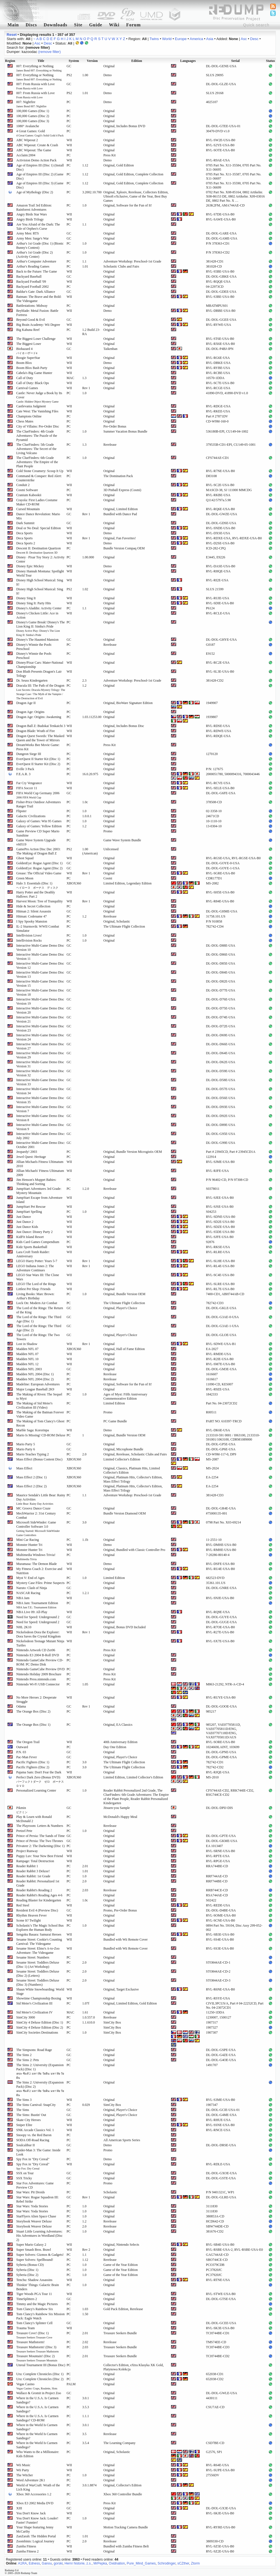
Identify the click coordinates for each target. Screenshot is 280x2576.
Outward (22, 1747)
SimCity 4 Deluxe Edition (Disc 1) (39, 2022)
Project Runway (27, 1851)
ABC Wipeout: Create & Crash (37, 145)
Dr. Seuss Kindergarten (31, 680)
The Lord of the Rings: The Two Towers (38, 1337)
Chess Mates (24, 421)
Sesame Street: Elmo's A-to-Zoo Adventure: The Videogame (37, 1950)
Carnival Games (27, 388)
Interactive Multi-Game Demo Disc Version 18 (40, 992)
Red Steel (22, 1905)
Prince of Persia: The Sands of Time (40, 1836)
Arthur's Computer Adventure (36, 261)
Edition (136, 61)
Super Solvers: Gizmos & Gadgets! (40, 2255)
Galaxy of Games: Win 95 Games (39, 821)
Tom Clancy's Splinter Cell (34, 2323)
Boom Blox (24, 363)
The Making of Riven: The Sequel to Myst (39, 1396)
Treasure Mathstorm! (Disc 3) (37, 2349)
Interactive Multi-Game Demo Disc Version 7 (40, 1109)
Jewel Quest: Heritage (31, 1157)
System (74, 61)
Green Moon (24, 878)
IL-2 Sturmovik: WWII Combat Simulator (37, 929)
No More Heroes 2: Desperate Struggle (36, 1699)
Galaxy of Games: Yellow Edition (39, 826)
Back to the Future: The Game (36, 271)
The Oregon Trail (27, 1742)
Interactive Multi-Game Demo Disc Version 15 (40, 983)
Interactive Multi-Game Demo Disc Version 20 (40, 1010)
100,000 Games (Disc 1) (32, 111)
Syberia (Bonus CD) (30, 2265)
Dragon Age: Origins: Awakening (38, 717)
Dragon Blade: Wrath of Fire (35, 731)
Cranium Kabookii (28, 495)
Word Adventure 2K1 (30, 2480)
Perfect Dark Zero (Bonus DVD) (41, 1781)
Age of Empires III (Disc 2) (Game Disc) (40, 176)
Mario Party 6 (25, 1449)
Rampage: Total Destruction (35, 1861)
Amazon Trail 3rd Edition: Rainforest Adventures (34, 207)
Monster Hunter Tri (29, 1545)
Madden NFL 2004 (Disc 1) (35, 1374)
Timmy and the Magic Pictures (37, 2304)
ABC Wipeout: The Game (33, 150)
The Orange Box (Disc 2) (33, 1711)
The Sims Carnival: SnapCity (36, 2105)
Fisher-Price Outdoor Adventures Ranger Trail (38, 804)
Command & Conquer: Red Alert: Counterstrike (39, 478)
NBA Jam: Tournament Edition (37, 1605)
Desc (254, 39)
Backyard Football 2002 (32, 287)
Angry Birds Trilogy (30, 219)
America (196, 39)
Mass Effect (24, 1468)
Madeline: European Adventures (38, 1384)
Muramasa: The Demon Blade (36, 1564)
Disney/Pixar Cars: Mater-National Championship (39, 665)
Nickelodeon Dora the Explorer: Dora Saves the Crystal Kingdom (38, 1634)
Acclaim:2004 (25, 155)
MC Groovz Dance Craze (33, 1508)
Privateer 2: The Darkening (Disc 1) (40, 1846)
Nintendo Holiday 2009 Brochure (38, 1674)
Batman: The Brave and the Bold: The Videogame (38, 299)
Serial (235, 61)
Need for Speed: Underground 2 (37, 1617)
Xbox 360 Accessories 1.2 (33, 2494)
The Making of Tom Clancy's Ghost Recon (40, 1423)
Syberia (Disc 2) (27, 2275)
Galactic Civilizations (30, 816)
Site (78, 24)
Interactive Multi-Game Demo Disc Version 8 (40, 1118)
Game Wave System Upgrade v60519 (36, 842)
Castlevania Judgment (31, 406)
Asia (209, 39)
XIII (19, 2508)
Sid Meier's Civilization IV (34, 2012)
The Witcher (24, 2475)
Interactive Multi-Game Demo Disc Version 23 (40, 1028)
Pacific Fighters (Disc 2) (32, 1767)
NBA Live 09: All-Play (31, 1612)
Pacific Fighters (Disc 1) (32, 1762)
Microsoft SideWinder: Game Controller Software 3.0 (38, 1528)
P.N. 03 (21, 1752)
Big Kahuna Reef (27, 330)
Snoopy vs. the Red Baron (34, 2135)
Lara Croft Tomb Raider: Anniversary (33, 1254)
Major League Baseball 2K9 (35, 1389)
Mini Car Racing (27, 1540)
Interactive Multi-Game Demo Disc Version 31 (40, 1064)
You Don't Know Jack (31, 2513)
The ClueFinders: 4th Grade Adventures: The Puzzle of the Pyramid (36, 435)
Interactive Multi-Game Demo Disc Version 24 (40, 1037)
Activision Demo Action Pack (36, 160)
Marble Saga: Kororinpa (32, 1430)
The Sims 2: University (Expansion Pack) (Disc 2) (40, 2088)
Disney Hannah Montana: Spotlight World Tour (40, 573)
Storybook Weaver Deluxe (34, 2221)
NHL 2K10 (23, 1627)
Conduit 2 (23, 485)
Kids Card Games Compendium (37, 1242)
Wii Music (23, 2465)
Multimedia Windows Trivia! (35, 1557)
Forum (133, 24)
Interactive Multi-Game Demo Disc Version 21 (40, 1019)
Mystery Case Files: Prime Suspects (40, 1583)
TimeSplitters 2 (26, 2299)
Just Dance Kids (27, 1227)
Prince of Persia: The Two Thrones (39, 1841)
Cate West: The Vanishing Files (37, 411)
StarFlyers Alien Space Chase (36, 2216)
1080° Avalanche (27, 126)
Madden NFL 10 (27, 1359)
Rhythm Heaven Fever (31, 1915)
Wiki (114, 24)
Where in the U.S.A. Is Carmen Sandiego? (37, 2400)
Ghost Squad (25, 858)
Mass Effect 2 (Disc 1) (31, 1477)
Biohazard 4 (26, 351)
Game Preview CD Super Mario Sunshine (37, 833)
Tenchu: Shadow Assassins (34, 2280)
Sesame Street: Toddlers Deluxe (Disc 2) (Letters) (37, 1973)
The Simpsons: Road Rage (34, 2050)
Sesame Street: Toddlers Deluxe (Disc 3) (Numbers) (37, 1982)
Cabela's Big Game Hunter (34, 373)
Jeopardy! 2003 (26, 1152)
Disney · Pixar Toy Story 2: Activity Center (40, 559)
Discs (31, 24)
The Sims (22, 2110)
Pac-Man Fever (26, 1757)
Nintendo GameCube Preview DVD (40, 1669)
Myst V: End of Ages (30, 1578)
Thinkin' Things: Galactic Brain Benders (37, 2287)
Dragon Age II (26, 703)
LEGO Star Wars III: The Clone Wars (37, 1277)
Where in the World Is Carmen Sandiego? (36, 2427)
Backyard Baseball (28, 276)
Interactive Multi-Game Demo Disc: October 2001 (40, 1145)
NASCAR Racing (28, 1593)
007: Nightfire (31, 104)
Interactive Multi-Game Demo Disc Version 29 (40, 1055)
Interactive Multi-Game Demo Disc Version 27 (40, 1046)
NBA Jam (22, 1598)
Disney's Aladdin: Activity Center (39, 608)
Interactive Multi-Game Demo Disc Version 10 (40, 948)
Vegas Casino (36, 2386)
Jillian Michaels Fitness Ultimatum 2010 (39, 1164)
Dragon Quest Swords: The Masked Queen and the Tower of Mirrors (40, 738)
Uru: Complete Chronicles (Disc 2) (40, 2379)
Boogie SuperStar (28, 358)
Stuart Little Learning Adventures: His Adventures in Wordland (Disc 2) (39, 2235)
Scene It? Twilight (28, 1920)
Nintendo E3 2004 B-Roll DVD (37, 1655)
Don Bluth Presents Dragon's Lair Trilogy (39, 674)
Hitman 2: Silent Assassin (33, 911)
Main (13, 24)
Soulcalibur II (25, 2145)
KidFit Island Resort (30, 1237)
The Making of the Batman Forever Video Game (40, 1414)
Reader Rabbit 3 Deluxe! (33, 1871)
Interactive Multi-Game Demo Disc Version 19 (40, 1001)
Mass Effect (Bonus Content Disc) (39, 1459)
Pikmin (21, 1810)
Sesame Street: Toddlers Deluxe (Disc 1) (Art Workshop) (37, 1965)
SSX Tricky (24, 2178)
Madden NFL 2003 (29, 1369)
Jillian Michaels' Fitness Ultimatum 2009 (40, 1173)
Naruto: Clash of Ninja (31, 1588)
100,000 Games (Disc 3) (32, 121)
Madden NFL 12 (27, 1364)
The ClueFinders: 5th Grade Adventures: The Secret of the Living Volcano (36, 449)
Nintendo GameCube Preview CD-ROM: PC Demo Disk (39, 1662)
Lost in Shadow (26, 1344)
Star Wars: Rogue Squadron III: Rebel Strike (37, 2199)
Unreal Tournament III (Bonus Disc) (40, 2365)
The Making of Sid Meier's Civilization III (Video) (34, 1405)
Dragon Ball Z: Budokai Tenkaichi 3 (40, 726)
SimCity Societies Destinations (37, 2032)
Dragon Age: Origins (30, 712)
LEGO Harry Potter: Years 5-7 (36, 1261)
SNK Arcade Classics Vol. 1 (35, 2130)
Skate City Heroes (28, 2120)
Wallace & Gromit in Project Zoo (38, 2393)
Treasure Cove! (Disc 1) (34, 2335)
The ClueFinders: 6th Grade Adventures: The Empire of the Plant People (37, 462)
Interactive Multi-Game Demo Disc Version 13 (40, 974)
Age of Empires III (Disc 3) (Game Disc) (40, 185)
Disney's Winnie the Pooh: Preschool (34, 647)
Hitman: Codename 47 (31, 916)
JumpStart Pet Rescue (31, 1207)
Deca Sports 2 (25, 543)
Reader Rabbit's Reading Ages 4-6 (39, 1895)
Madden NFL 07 (27, 1349)
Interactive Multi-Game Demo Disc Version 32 (40, 1073)
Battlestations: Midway (32, 306)
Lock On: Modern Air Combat (36, 1303)
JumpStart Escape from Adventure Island (39, 1200)
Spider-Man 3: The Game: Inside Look (38, 2152)
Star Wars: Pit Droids (30, 2192)
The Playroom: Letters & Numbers (39, 1826)
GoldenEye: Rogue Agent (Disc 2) (39, 868)
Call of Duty (24, 378)
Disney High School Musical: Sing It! (39, 582)
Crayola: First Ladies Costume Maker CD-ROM (36, 502)
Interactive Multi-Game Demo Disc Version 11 (40, 957)
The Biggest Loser (28, 344)
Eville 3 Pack (25, 769)
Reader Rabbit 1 (27, 1866)
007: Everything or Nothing (39, 68)
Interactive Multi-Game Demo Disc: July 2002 (40, 1136)
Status (270, 61)
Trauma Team (25, 2328)
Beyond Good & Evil (30, 320)
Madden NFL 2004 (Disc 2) (35, 1379)
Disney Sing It (26, 598)
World (167, 39)
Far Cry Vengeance (29, 783)
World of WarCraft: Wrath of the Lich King (38, 2487)
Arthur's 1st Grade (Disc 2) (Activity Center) (34, 254)
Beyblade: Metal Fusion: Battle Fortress (37, 313)
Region (10, 61)
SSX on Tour (25, 2173)
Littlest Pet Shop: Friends (33, 1289)
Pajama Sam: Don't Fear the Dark (38, 1772)
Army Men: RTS (27, 233)
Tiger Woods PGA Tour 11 (34, 2294)
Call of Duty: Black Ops (32, 383)
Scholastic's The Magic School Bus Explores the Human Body (40, 1928)
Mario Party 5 (25, 1444)
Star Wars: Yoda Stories (32, 2206)
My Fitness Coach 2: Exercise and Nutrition (39, 1571)
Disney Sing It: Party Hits (33, 603)
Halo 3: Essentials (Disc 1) (37, 885)
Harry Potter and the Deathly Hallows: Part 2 (35, 894)
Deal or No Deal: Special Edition (38, 528)
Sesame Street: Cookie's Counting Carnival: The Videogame (39, 1942)
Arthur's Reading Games (32, 266)
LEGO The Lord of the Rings (36, 1284)
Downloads (55, 24)
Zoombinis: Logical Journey (35, 2541)
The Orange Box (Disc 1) (33, 1725)
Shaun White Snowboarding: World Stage (40, 1991)
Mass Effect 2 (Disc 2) (31, 1486)
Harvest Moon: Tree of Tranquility (39, 901)
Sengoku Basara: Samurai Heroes (38, 1934)
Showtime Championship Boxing (38, 1998)
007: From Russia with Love (35, 86)
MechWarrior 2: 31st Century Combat (36, 1515)
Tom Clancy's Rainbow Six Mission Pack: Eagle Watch (40, 2316)
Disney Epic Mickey (30, 566)
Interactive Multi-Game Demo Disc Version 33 (40, 1082)
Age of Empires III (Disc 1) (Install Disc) (40, 167)
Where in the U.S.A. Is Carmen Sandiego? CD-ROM (37, 2418)
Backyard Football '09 (31, 282)
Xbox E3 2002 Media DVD (34, 2503)
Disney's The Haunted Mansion (37, 640)
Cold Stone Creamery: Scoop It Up (39, 471)
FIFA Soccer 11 (26, 788)
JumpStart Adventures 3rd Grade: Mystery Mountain (38, 1191)
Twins (154, 39)
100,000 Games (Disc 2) (32, 116)
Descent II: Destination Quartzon (38, 550)
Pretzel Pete (24, 1831)
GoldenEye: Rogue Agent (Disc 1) (39, 863)
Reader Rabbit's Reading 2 (34, 1890)
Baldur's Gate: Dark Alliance (35, 292)
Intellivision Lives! (29, 935)
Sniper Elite (24, 2125)
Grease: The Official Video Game (38, 873)
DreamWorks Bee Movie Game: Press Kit (38, 747)
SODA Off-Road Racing (32, 2140)
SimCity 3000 (25, 2017)
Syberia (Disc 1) (27, 2270)
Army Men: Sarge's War (32, 238)
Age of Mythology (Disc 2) (34, 192)
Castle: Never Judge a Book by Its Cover (39, 397)
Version (92, 61)
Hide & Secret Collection (33, 906)
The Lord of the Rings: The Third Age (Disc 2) (38, 1328)
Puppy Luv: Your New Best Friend (39, 1856)
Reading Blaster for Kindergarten (38, 1900)
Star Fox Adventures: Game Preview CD (35, 2185)
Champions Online (28, 416)
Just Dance (23, 1217)
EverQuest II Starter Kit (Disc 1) (38, 759)
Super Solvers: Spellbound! (34, 2260)
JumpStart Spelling (29, 1212)
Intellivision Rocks (29, 940)
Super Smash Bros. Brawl (33, 2250)
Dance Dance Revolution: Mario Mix (38, 516)
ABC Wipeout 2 (27, 140)
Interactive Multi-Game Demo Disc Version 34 (40, 1091)
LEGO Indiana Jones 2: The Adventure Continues (35, 1268)
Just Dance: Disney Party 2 (34, 1232)
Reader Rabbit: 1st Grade (33, 1876)
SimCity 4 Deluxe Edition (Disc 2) (39, 2027)
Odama (21, 1706)
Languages (188, 61)
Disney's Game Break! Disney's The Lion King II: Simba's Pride (40, 628)
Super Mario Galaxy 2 (31, 2245)
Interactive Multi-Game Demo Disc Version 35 (40, 1100)
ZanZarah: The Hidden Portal (36, 2536)
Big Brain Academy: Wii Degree (38, 325)
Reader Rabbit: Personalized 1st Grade (37, 1883)
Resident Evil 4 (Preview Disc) (37, 1910)
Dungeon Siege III (28, 754)
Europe (181, 39)
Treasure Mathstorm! (30, 2342)
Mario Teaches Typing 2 (32, 1454)
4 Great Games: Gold (40, 133)
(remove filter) (49, 52)
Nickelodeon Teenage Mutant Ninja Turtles (40, 1643)
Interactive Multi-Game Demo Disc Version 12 (40, 965)
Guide (95, 24)
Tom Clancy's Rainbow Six (34, 2309)
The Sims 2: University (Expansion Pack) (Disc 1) (40, 2071)
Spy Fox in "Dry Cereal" (32, 2159)
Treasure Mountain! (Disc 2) (36, 2358)
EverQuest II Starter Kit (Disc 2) (38, 764)
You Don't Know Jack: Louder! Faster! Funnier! (37, 2520)
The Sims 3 (24, 2100)
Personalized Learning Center (36, 1790)
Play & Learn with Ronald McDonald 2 (34, 1819)
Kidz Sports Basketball (31, 1247)
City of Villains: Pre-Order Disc (37, 426)
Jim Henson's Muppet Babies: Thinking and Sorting (36, 1182)
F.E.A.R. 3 (23, 774)
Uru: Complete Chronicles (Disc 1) (40, 2374)
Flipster (21, 811)
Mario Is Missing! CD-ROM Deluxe (40, 1435)
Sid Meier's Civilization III (34, 2003)
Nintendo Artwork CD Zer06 (35, 1650)
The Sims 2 (24, 2055)
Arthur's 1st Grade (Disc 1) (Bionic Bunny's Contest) (40, 245)
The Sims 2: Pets (27, 2060)
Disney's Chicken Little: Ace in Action (37, 615)
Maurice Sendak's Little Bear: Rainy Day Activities (40, 1499)
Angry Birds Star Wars (31, 214)
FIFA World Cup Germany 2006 (38, 795)
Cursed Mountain (28, 509)
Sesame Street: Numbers (32, 1957)
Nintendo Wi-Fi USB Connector (38, 1684)
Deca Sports (24, 533)
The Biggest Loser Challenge (35, 339)
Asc (244, 39)
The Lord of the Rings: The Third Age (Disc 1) (38, 1319)
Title (41, 61)
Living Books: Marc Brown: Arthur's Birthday (35, 1296)
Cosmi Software (27, 490)
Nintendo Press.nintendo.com (36, 1679)
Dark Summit (25, 523)
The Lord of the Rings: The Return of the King (39, 1310)
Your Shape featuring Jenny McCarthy (34, 2529)
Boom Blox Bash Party (31, 368)
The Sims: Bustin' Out (31, 2115)
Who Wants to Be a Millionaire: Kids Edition (37, 2454)
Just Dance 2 (24, 1222)
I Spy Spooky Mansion (31, 921)
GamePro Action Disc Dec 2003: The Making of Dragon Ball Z (38, 851)
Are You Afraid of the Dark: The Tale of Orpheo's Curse (38, 226)
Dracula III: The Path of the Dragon (40, 692)
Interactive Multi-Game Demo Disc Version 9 (40, 1127)
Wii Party (22, 2470)
